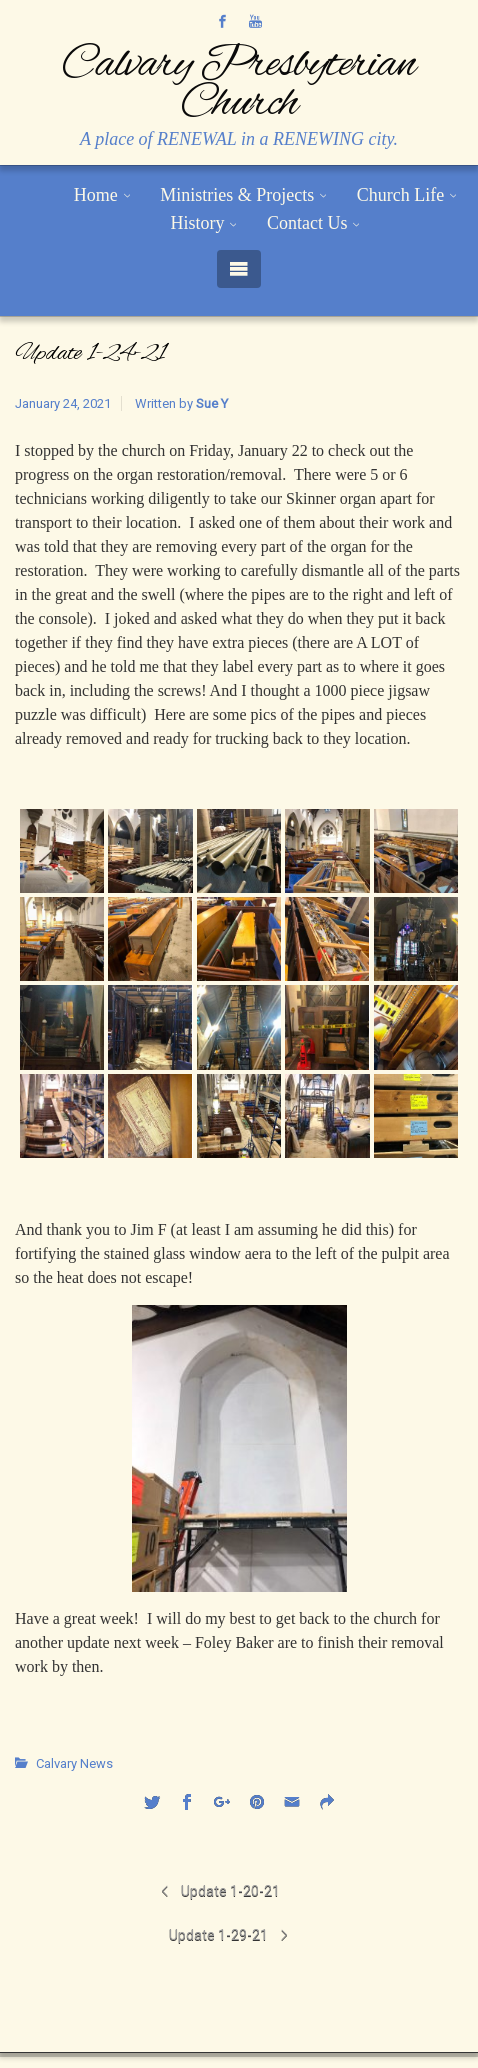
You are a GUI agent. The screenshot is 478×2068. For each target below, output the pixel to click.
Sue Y (212, 403)
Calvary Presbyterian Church (238, 85)
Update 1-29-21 (218, 1935)
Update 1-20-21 (230, 1891)
